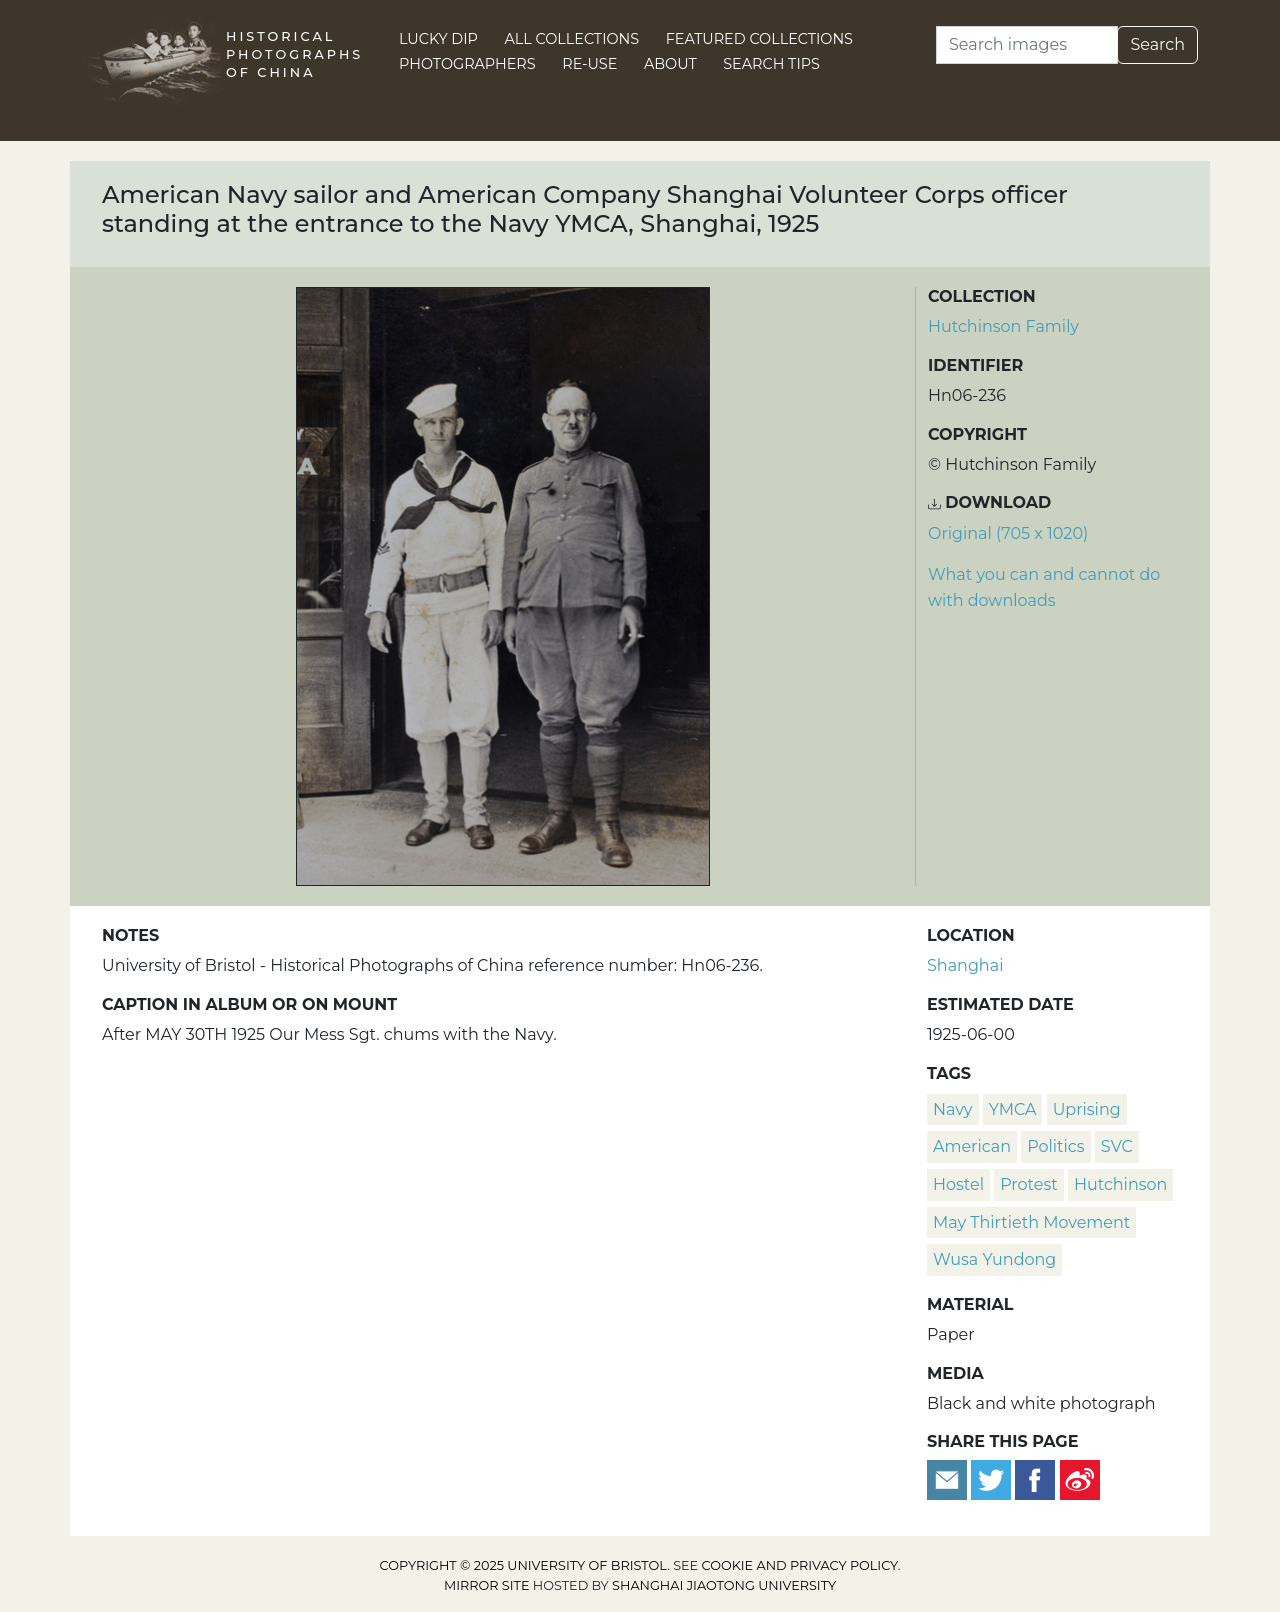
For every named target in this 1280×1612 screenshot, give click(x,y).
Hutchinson (1120, 1184)
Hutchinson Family (1003, 326)
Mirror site (487, 1585)
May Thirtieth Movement (1031, 1222)
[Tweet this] (993, 1478)
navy (953, 1109)
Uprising (1087, 1109)
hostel (958, 1184)
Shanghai (965, 965)
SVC (1117, 1146)
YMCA (1013, 1109)
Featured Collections (759, 39)
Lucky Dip (438, 39)
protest (1029, 1184)
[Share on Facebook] (1035, 1478)
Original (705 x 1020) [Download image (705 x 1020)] (1008, 533)
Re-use (589, 64)
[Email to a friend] (949, 1478)
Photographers (467, 64)
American (972, 1146)
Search (1157, 44)
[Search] (1027, 45)
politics (1055, 1146)
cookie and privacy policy (800, 1565)
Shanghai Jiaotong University (724, 1585)
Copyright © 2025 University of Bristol (524, 1565)
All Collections (572, 39)
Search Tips (771, 64)
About (670, 64)
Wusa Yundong (994, 1259)
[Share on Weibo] (1080, 1478)
